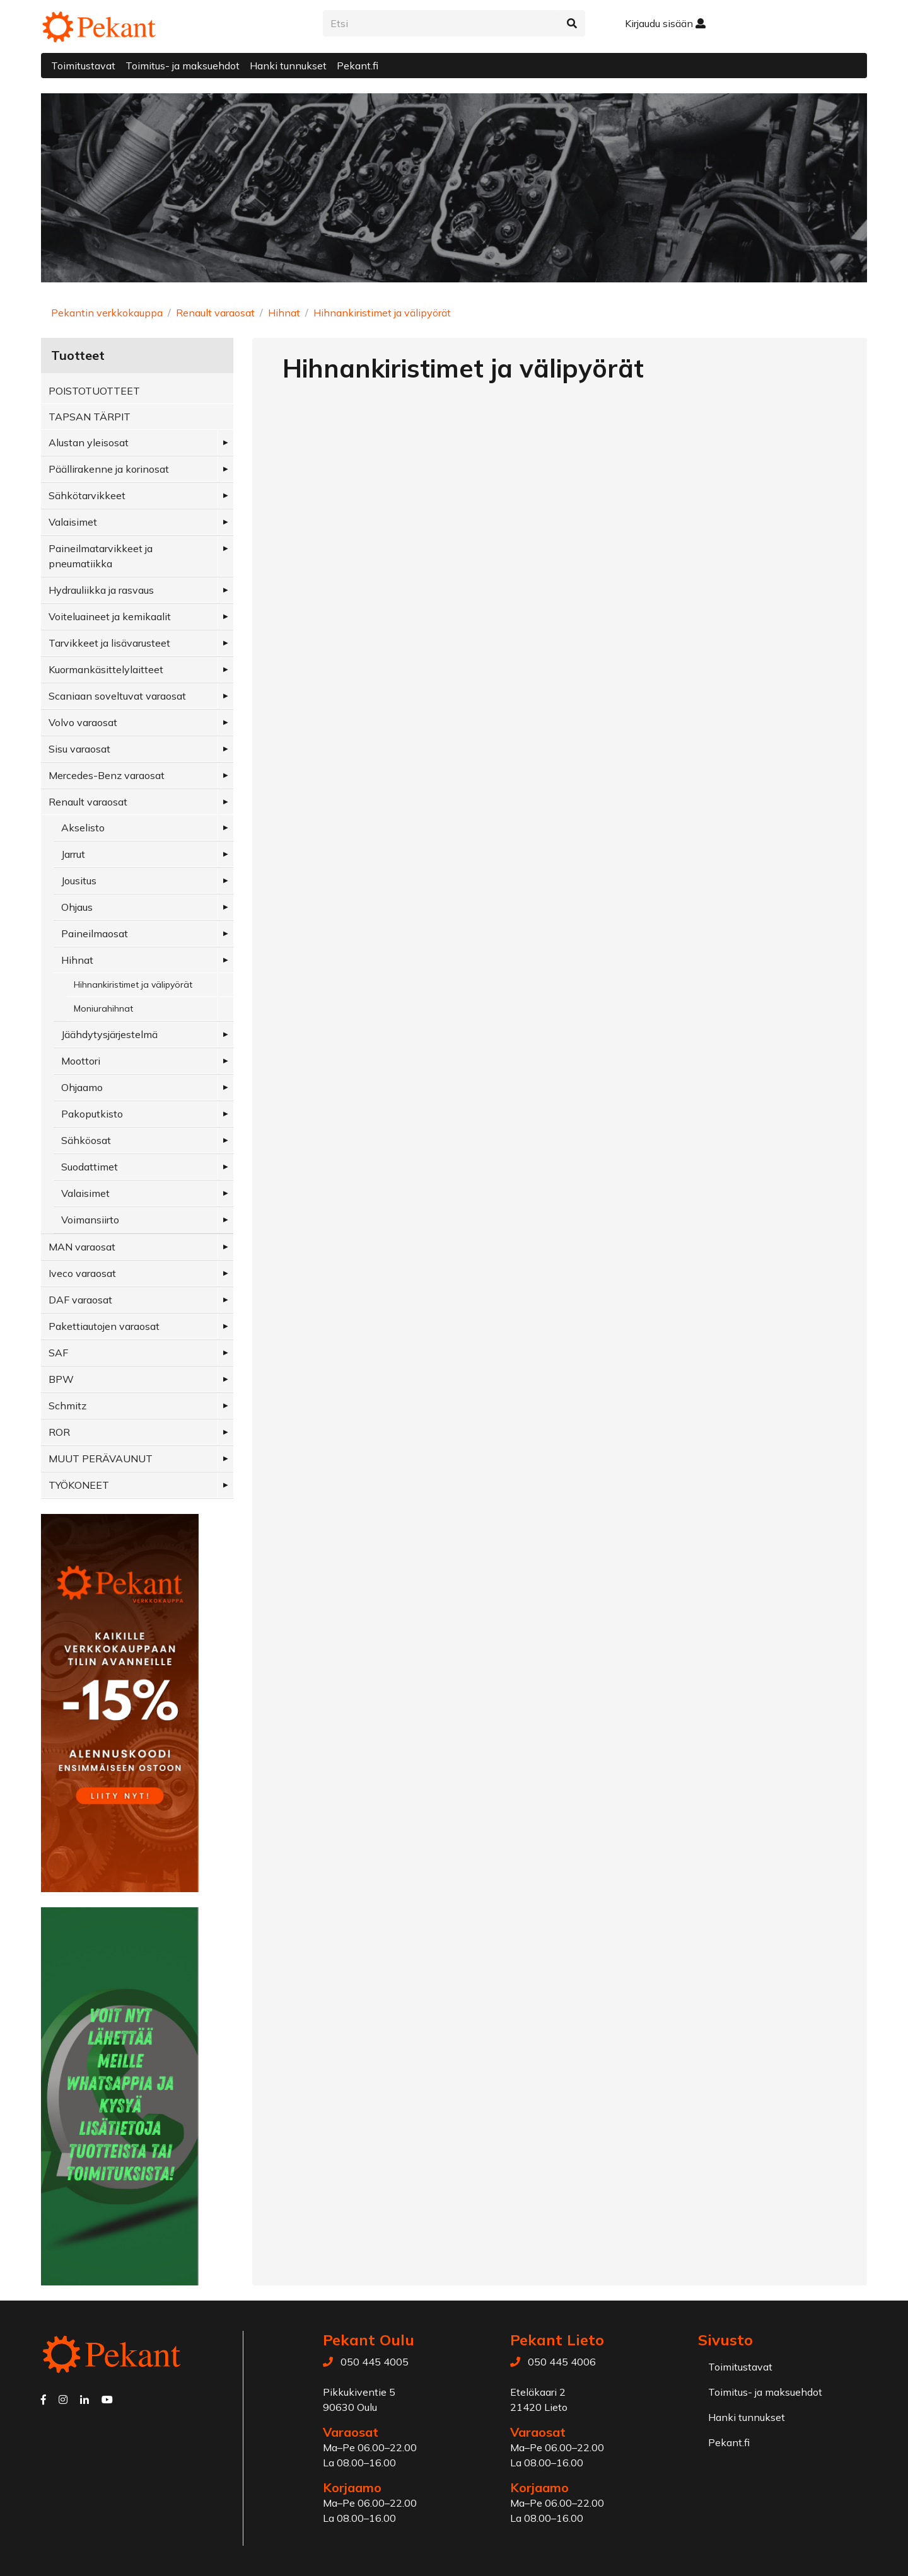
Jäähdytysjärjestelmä (109, 1034)
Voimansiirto (90, 1219)
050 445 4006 (562, 2361)
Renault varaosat (215, 312)
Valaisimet (73, 522)
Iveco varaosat (82, 1273)
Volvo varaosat (83, 722)
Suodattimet (89, 1166)
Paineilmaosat (94, 933)
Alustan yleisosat (89, 442)
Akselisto (83, 827)
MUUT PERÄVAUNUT (101, 1458)
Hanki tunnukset (288, 65)
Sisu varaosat (79, 748)
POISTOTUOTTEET (94, 390)
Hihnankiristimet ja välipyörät (382, 312)
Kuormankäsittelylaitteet (106, 669)
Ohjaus (77, 907)
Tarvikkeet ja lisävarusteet (109, 643)
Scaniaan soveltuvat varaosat (117, 696)
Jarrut (73, 854)
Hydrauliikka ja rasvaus (101, 590)
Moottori (80, 1060)
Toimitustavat (83, 65)
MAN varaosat (82, 1246)
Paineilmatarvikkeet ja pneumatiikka (101, 556)
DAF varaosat (80, 1299)
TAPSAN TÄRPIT (90, 416)
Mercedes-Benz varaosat (107, 775)
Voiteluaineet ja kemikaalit (110, 616)
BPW (61, 1379)
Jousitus (78, 880)
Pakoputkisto (92, 1113)
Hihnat (284, 312)
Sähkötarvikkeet (87, 495)
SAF (58, 1352)
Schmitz (67, 1405)
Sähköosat (86, 1140)
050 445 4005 (374, 2361)
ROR (59, 1432)
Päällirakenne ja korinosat (109, 469)
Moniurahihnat (103, 1008)
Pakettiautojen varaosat (104, 1326)
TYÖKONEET (79, 1485)
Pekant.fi (357, 65)
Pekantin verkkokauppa (107, 312)
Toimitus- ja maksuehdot (182, 65)
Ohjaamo (82, 1087)
